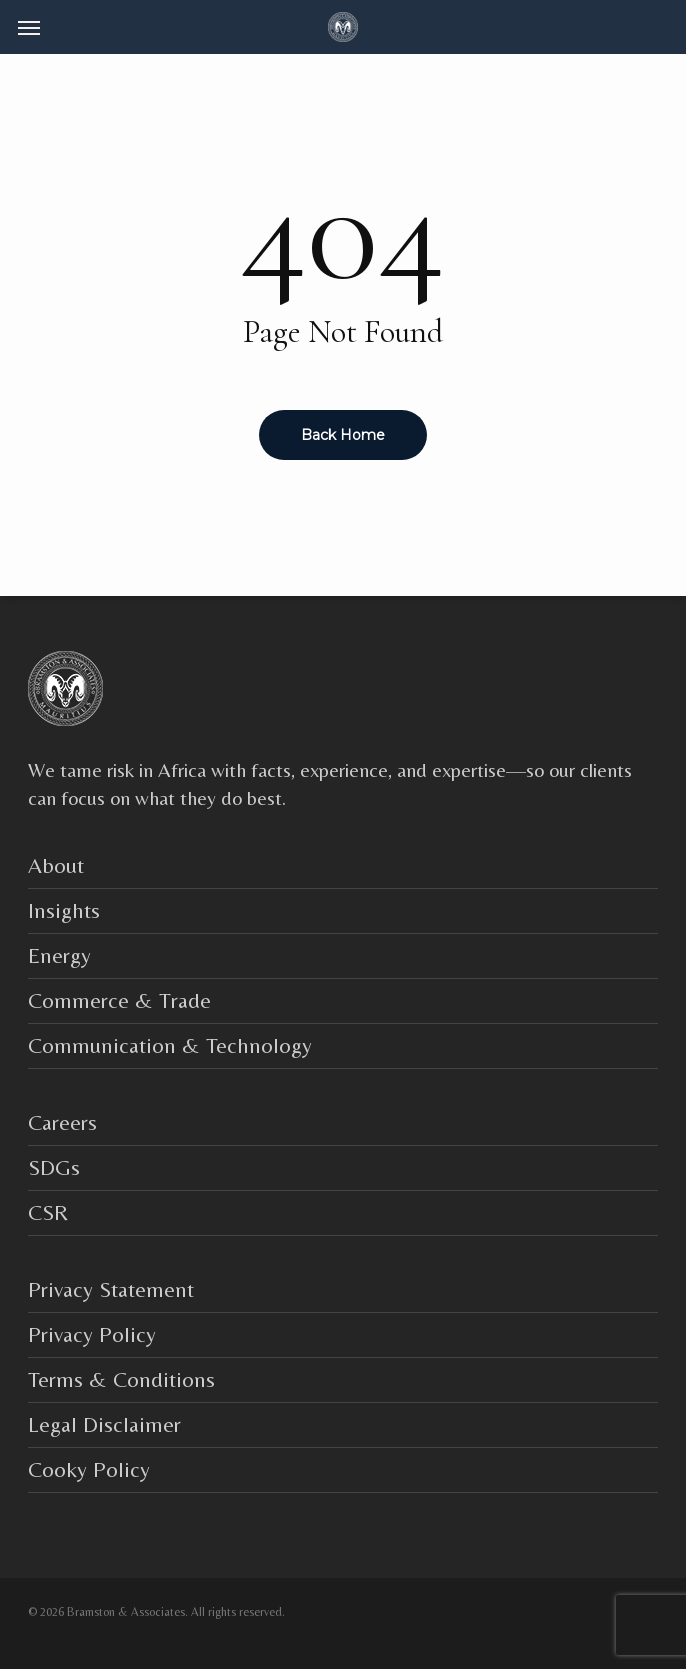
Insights (64, 910)
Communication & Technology (170, 1045)
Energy (59, 955)
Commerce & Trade (119, 1000)
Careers (62, 1122)
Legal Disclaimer (104, 1424)
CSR (48, 1212)
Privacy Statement (111, 1289)
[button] (29, 27)
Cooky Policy (89, 1469)
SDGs (54, 1167)
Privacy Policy (92, 1334)
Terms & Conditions (121, 1379)
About (56, 865)
